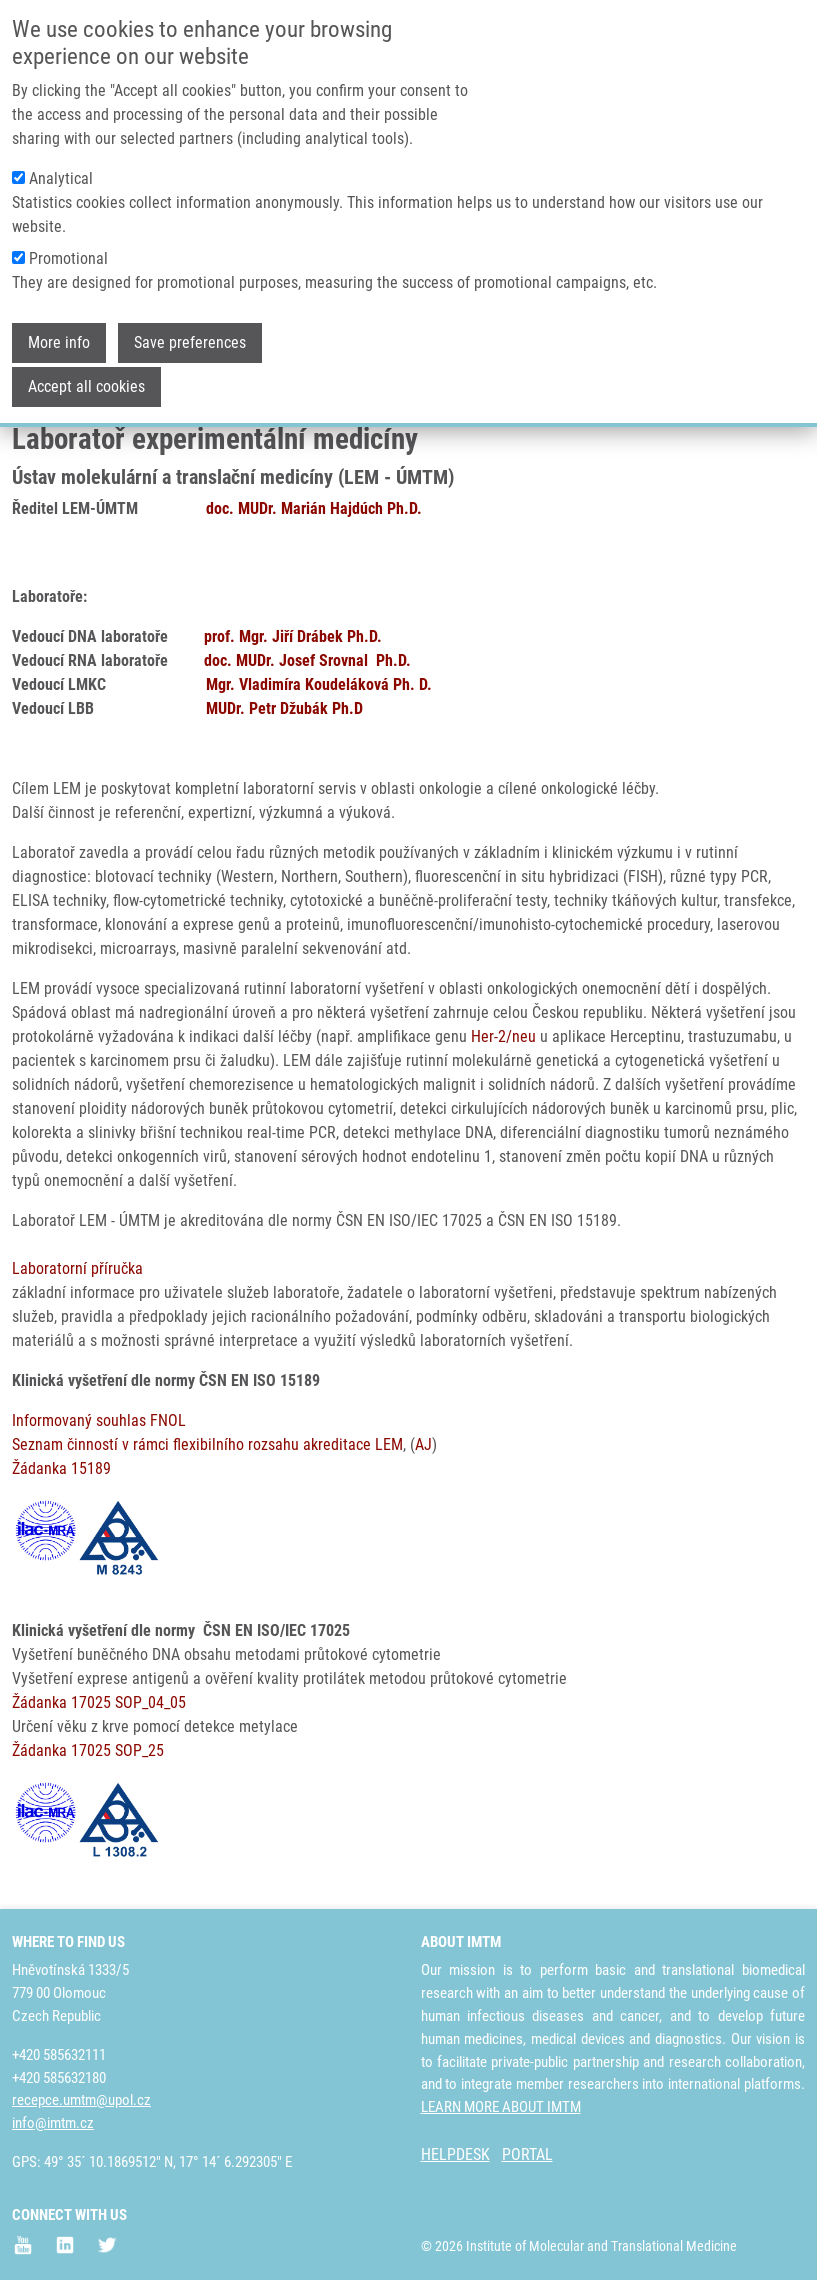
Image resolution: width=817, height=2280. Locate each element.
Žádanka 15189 (61, 1468)
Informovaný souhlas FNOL (99, 1420)
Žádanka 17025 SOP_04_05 (99, 1702)
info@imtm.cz (53, 2123)
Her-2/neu (503, 1036)
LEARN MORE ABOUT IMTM (501, 2107)
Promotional (68, 250)
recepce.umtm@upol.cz (81, 2100)
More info (59, 334)
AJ (423, 1444)
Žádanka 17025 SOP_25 (88, 1750)
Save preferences (190, 334)
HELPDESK (455, 2154)
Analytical (61, 170)
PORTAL (527, 2154)
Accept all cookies (86, 378)
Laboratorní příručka (77, 1268)
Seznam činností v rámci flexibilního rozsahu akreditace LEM (207, 1444)
